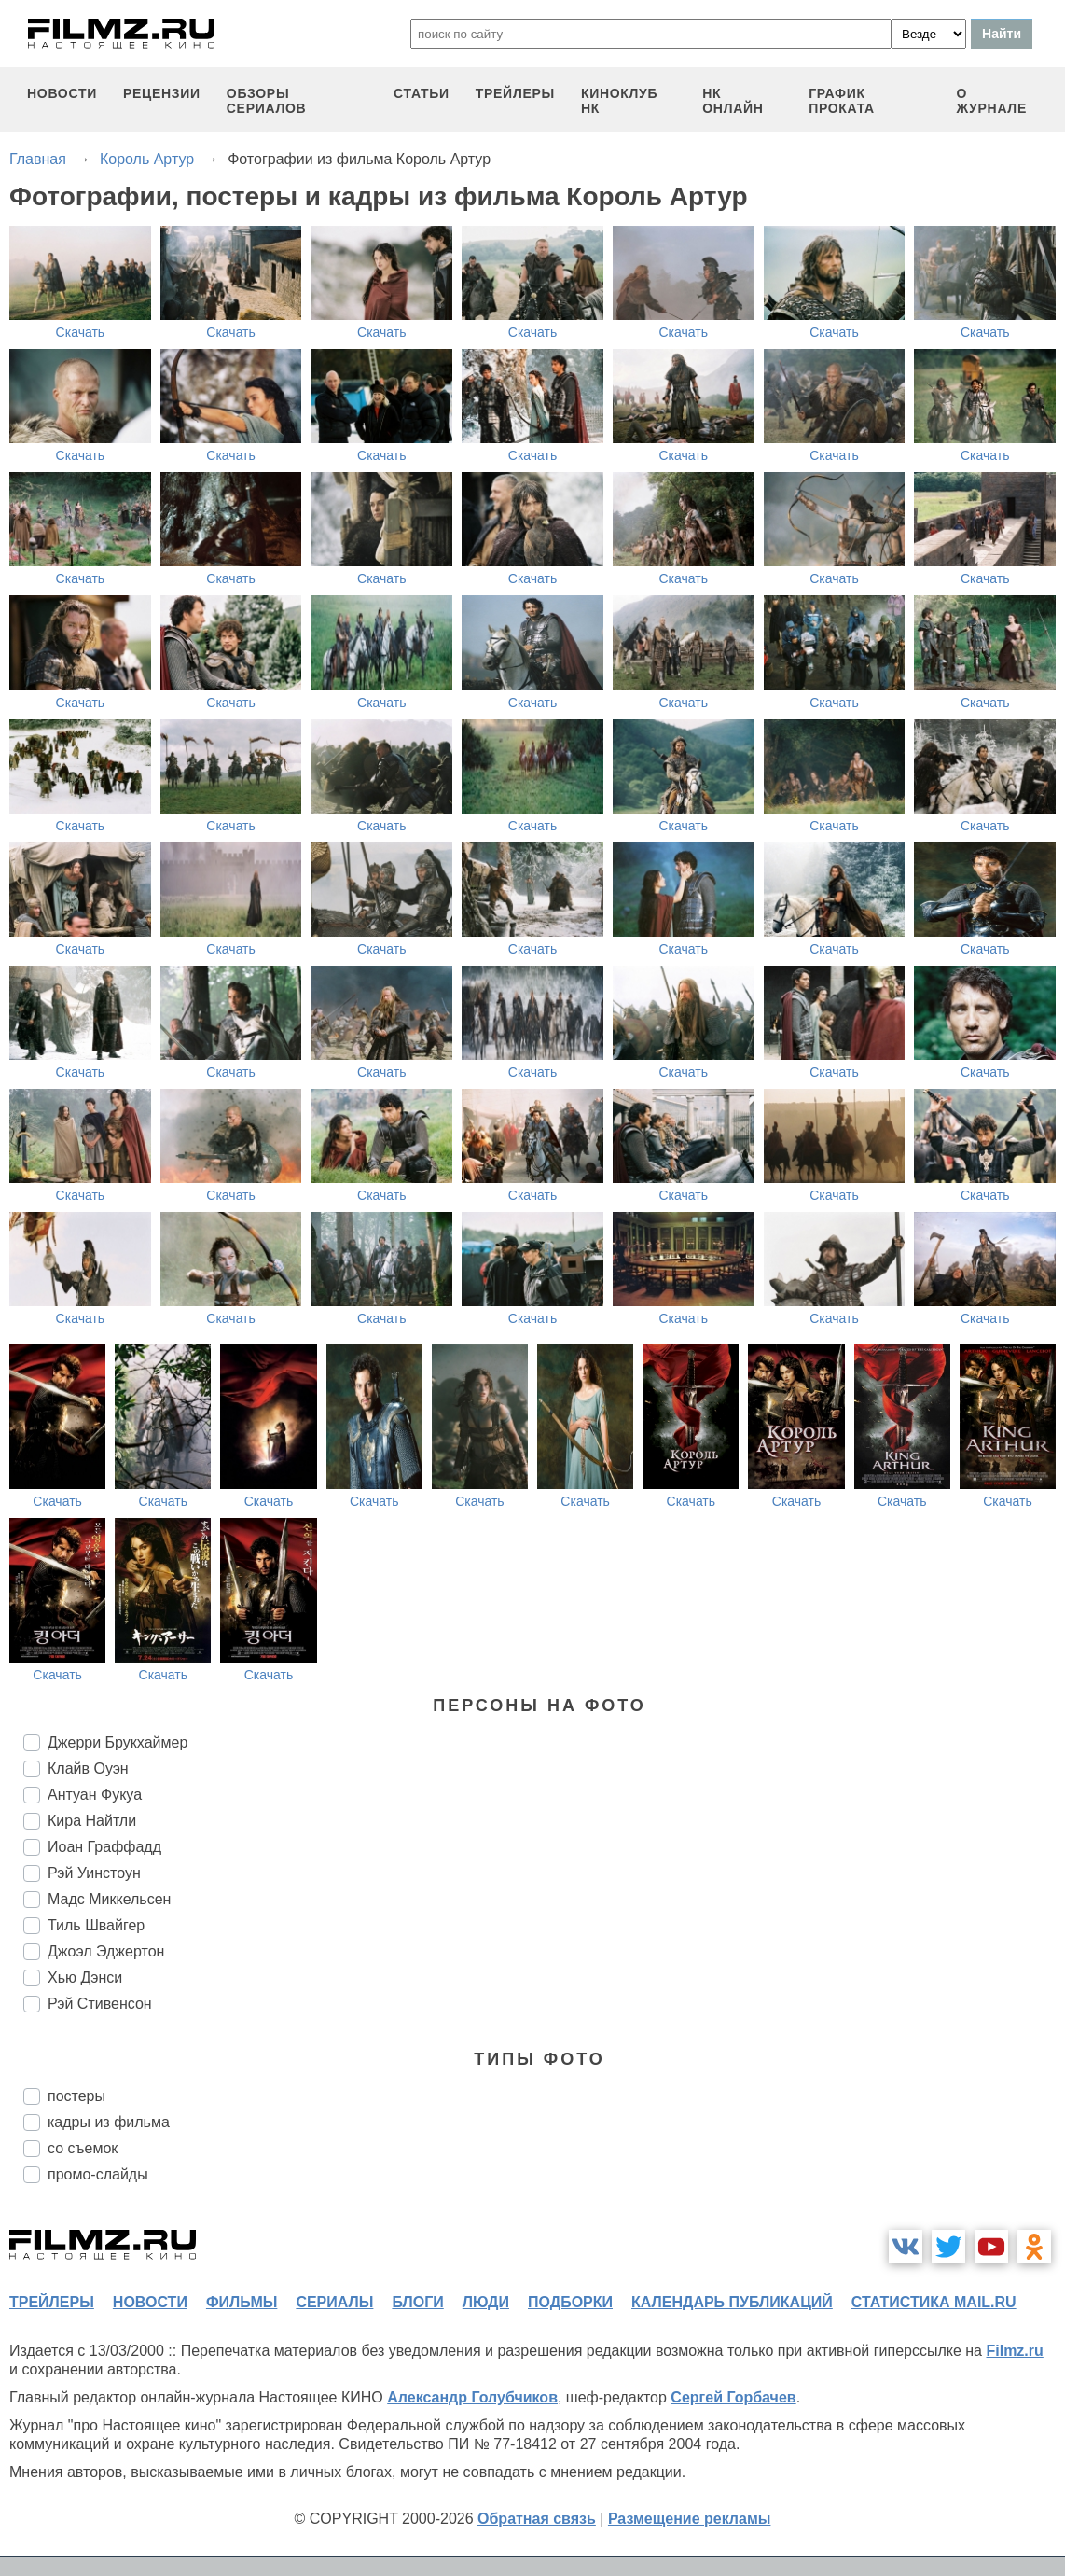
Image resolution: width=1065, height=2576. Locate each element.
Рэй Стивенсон (100, 2004)
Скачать (80, 332)
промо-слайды (98, 2174)
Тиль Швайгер (96, 1925)
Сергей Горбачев (733, 2397)
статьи (422, 93)
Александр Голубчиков (472, 2397)
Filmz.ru (1014, 2351)
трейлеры (515, 93)
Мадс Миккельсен (109, 1899)
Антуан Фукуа (95, 1795)
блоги (417, 2302)
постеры (76, 2096)
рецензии (162, 93)
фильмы (241, 2302)
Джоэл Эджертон (106, 1951)
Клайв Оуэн (88, 1768)
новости (62, 93)
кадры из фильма (109, 2122)
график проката (842, 101)
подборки (570, 2302)
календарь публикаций (732, 2302)
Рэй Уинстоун (94, 1873)
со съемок (83, 2148)
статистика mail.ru (934, 2302)
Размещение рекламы (689, 2519)
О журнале (991, 101)
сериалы (334, 2302)
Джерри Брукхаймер (117, 1742)
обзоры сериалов (267, 101)
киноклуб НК (619, 101)
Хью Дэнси (85, 1977)
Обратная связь (536, 2519)
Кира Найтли (92, 1821)
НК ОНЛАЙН (732, 101)
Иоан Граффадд (104, 1847)
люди (486, 2302)
